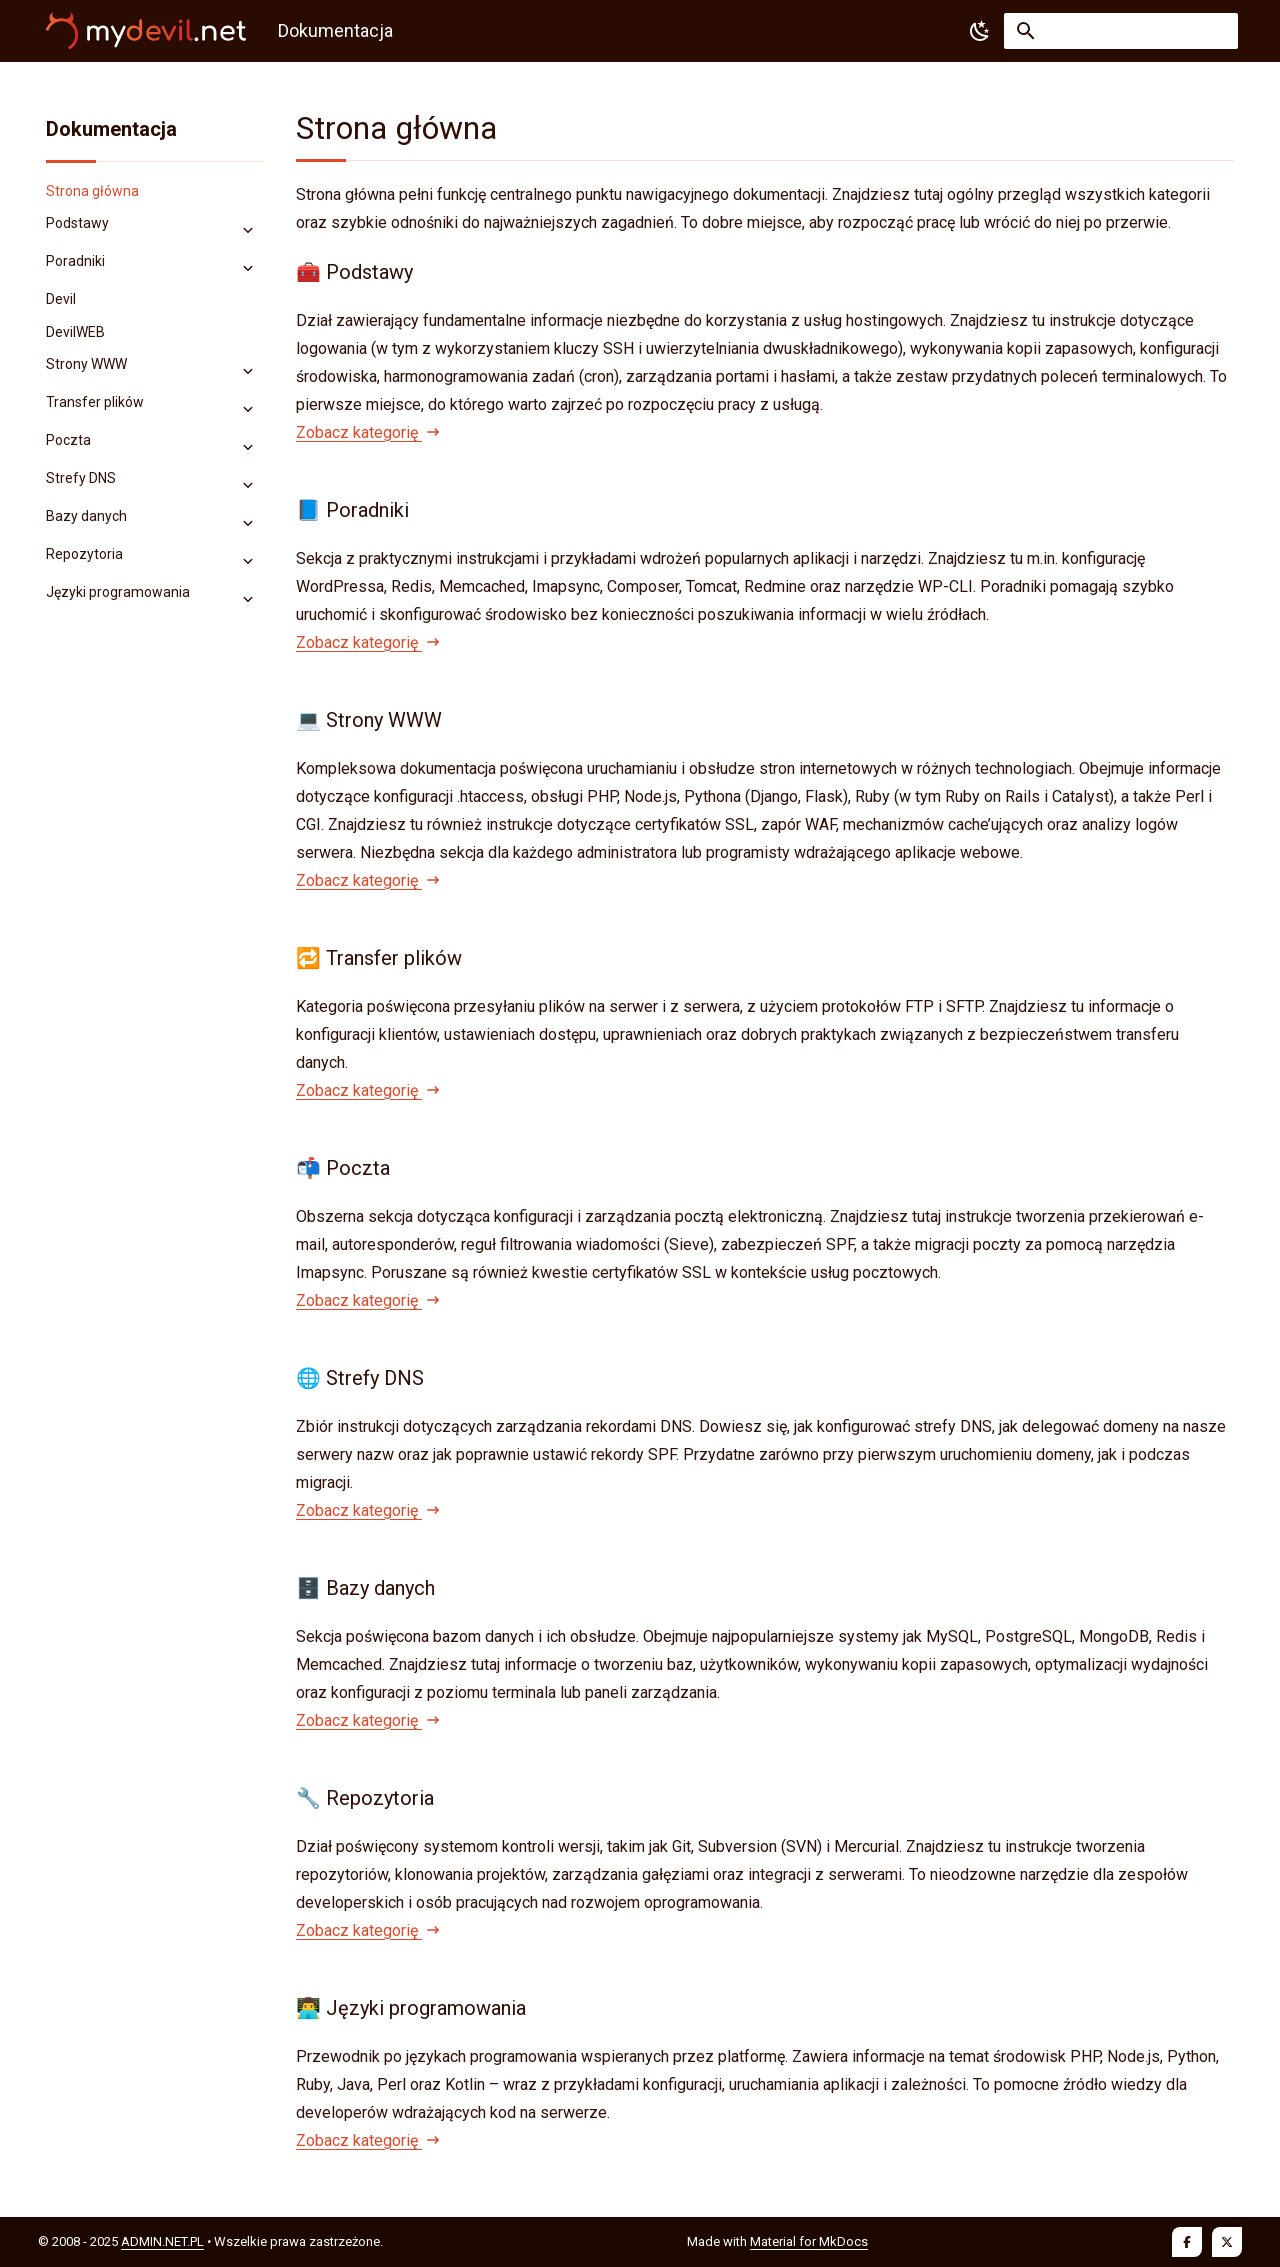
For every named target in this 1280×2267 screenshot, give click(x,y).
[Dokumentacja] (146, 31)
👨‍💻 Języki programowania (411, 2008)
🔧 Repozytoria (365, 1798)
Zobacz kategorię (367, 432)
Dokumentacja (111, 129)
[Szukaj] (1121, 31)
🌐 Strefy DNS (360, 1378)
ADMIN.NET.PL (162, 2241)
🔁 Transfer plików (379, 958)
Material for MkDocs (809, 2241)
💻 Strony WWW (369, 720)
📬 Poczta (343, 1168)
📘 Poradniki (352, 510)
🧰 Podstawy (354, 272)
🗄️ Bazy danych (365, 1588)
